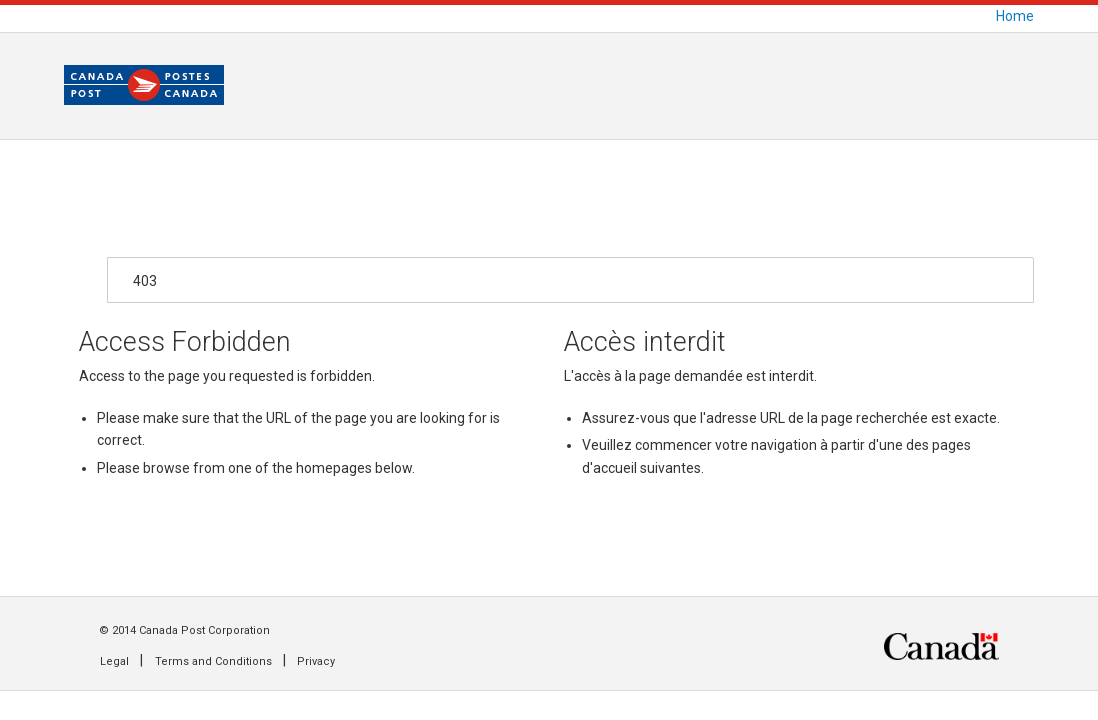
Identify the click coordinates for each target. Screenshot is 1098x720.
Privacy (316, 661)
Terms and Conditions (213, 661)
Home (1015, 16)
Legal (114, 661)
